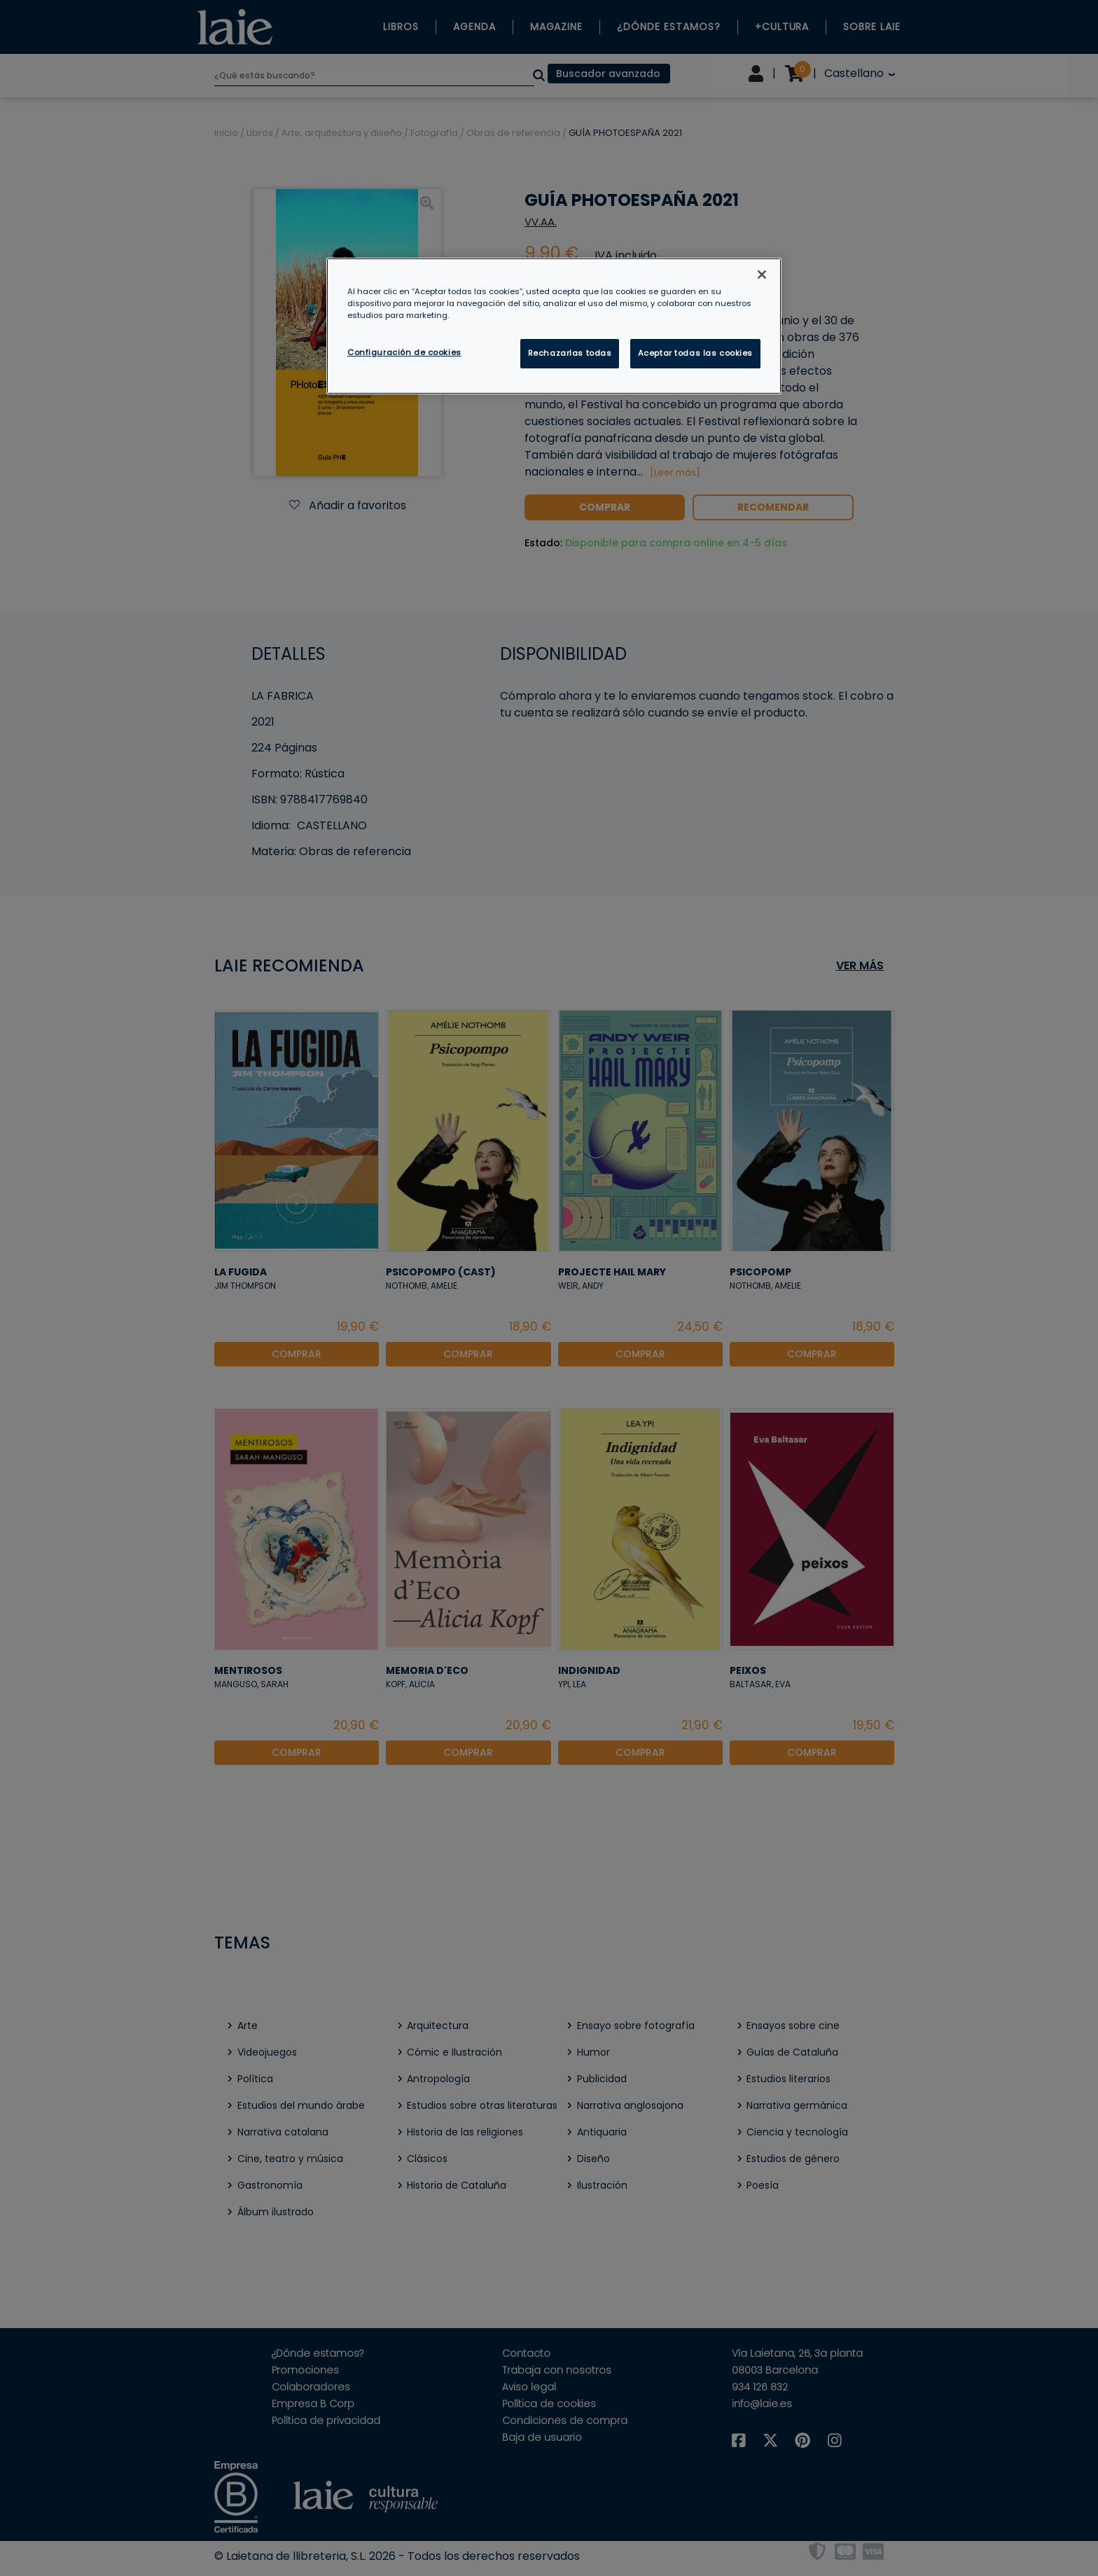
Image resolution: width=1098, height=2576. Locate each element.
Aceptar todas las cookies (695, 353)
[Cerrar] (761, 274)
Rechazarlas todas (570, 353)
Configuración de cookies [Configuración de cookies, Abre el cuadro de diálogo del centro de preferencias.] (404, 352)
